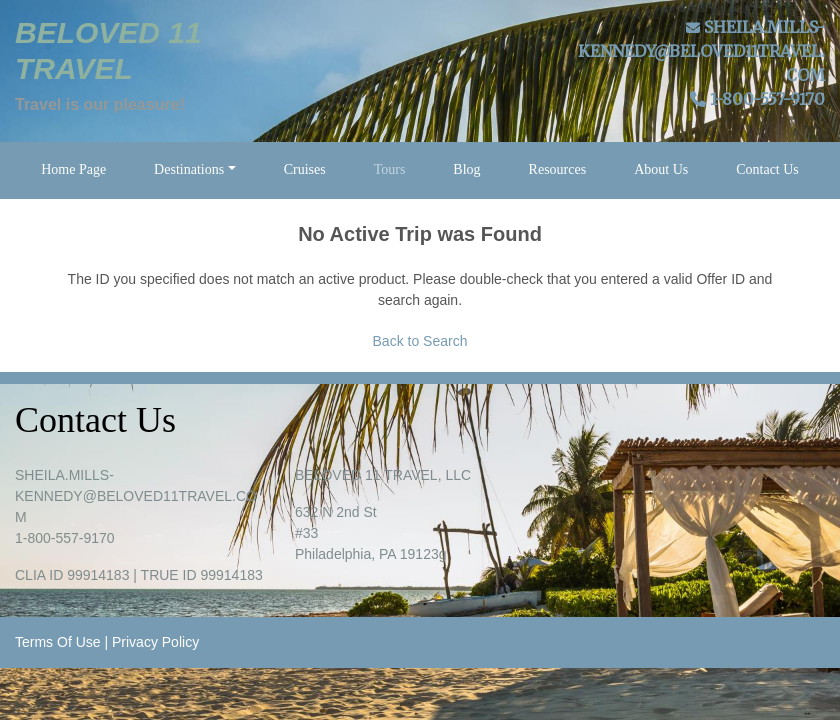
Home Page (73, 169)
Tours (390, 169)
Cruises (305, 169)
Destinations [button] (189, 169)
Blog (466, 169)
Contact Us (767, 169)
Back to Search (420, 341)
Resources (558, 169)
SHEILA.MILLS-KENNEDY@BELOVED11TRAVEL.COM (701, 51)
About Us (661, 169)
